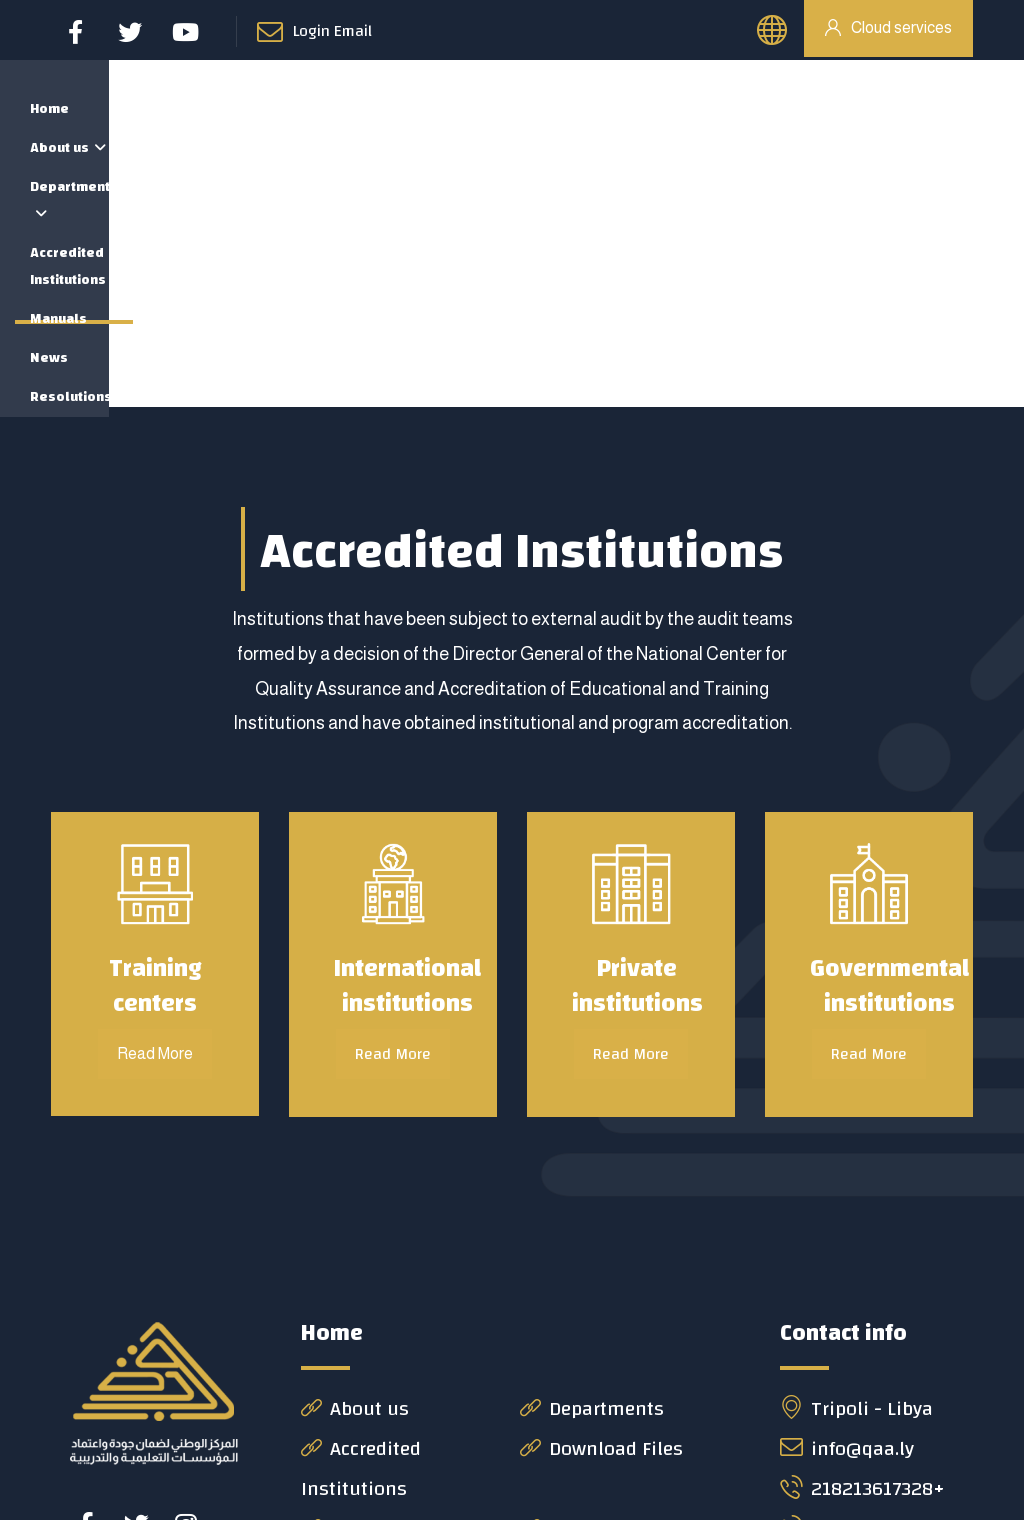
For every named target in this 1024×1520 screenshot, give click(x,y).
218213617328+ (862, 1248)
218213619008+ (864, 1288)
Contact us (362, 1328)
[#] (86, 1285)
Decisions (577, 1288)
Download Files (601, 1208)
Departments (592, 1168)
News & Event (374, 1288)
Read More (393, 814)
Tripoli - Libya (856, 1168)
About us (355, 1168)
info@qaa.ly (847, 1208)
